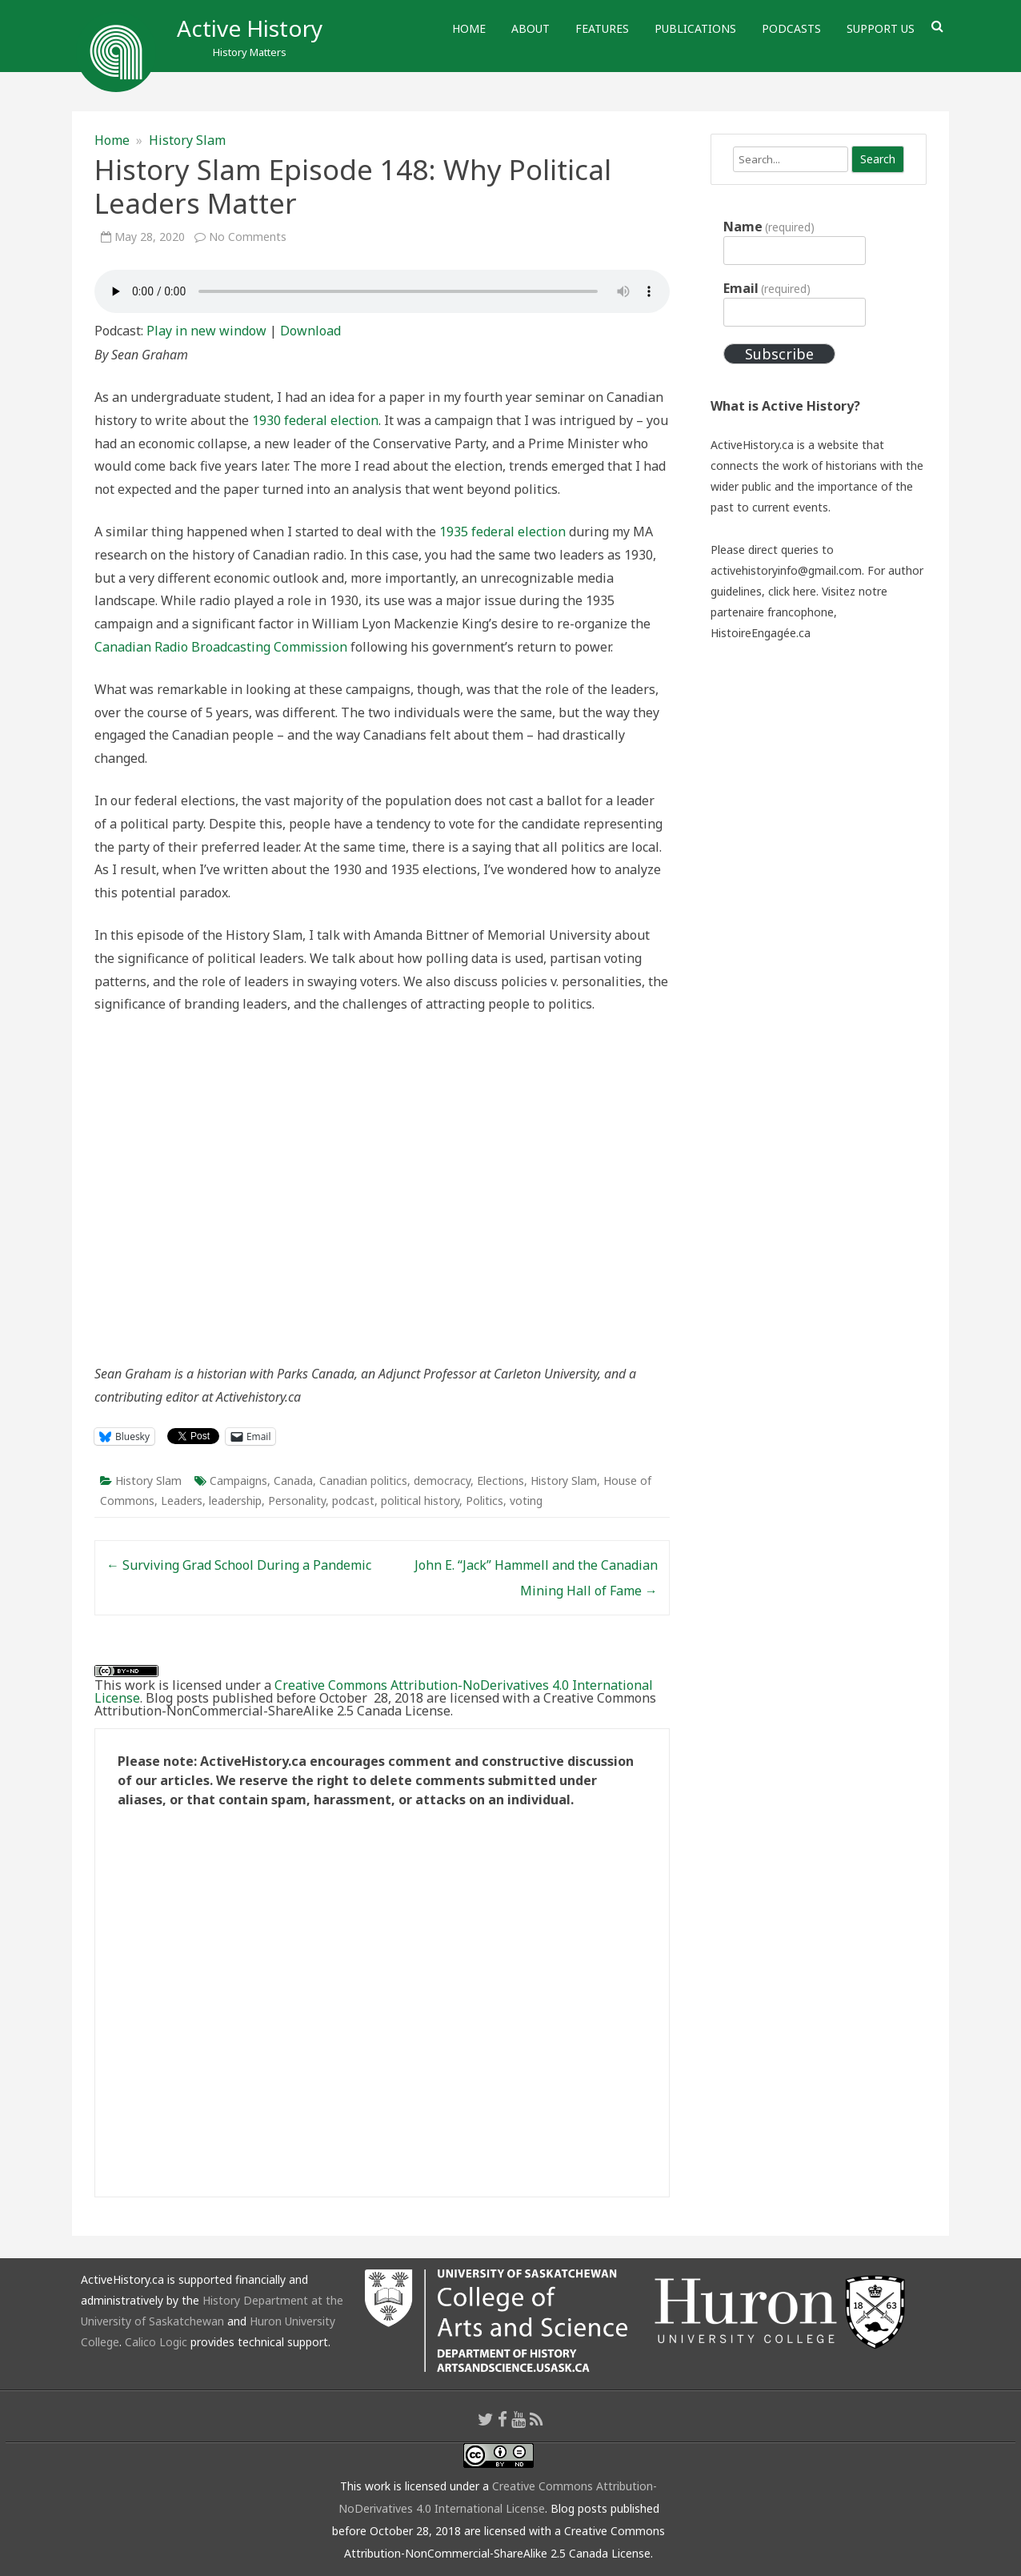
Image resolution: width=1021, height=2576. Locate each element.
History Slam (187, 140)
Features (602, 28)
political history (420, 1500)
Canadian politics (363, 1480)
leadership (235, 1500)
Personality (297, 1500)
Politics (484, 1500)
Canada (293, 1480)
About (530, 28)
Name (769, 226)
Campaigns (238, 1480)
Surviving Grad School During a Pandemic (238, 1565)
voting (526, 1500)
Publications (695, 28)
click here (792, 591)
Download (310, 330)
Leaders (181, 1500)
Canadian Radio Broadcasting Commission (220, 647)
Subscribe (779, 353)
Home (469, 28)
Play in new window (206, 330)
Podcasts (791, 28)
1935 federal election (502, 531)
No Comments (247, 236)
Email (767, 288)
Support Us (881, 28)
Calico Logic (156, 2341)
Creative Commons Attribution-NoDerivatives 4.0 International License (373, 1691)
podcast (353, 1500)
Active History (249, 28)
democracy (442, 1480)
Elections (500, 1480)
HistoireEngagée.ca (761, 632)
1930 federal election (315, 420)
